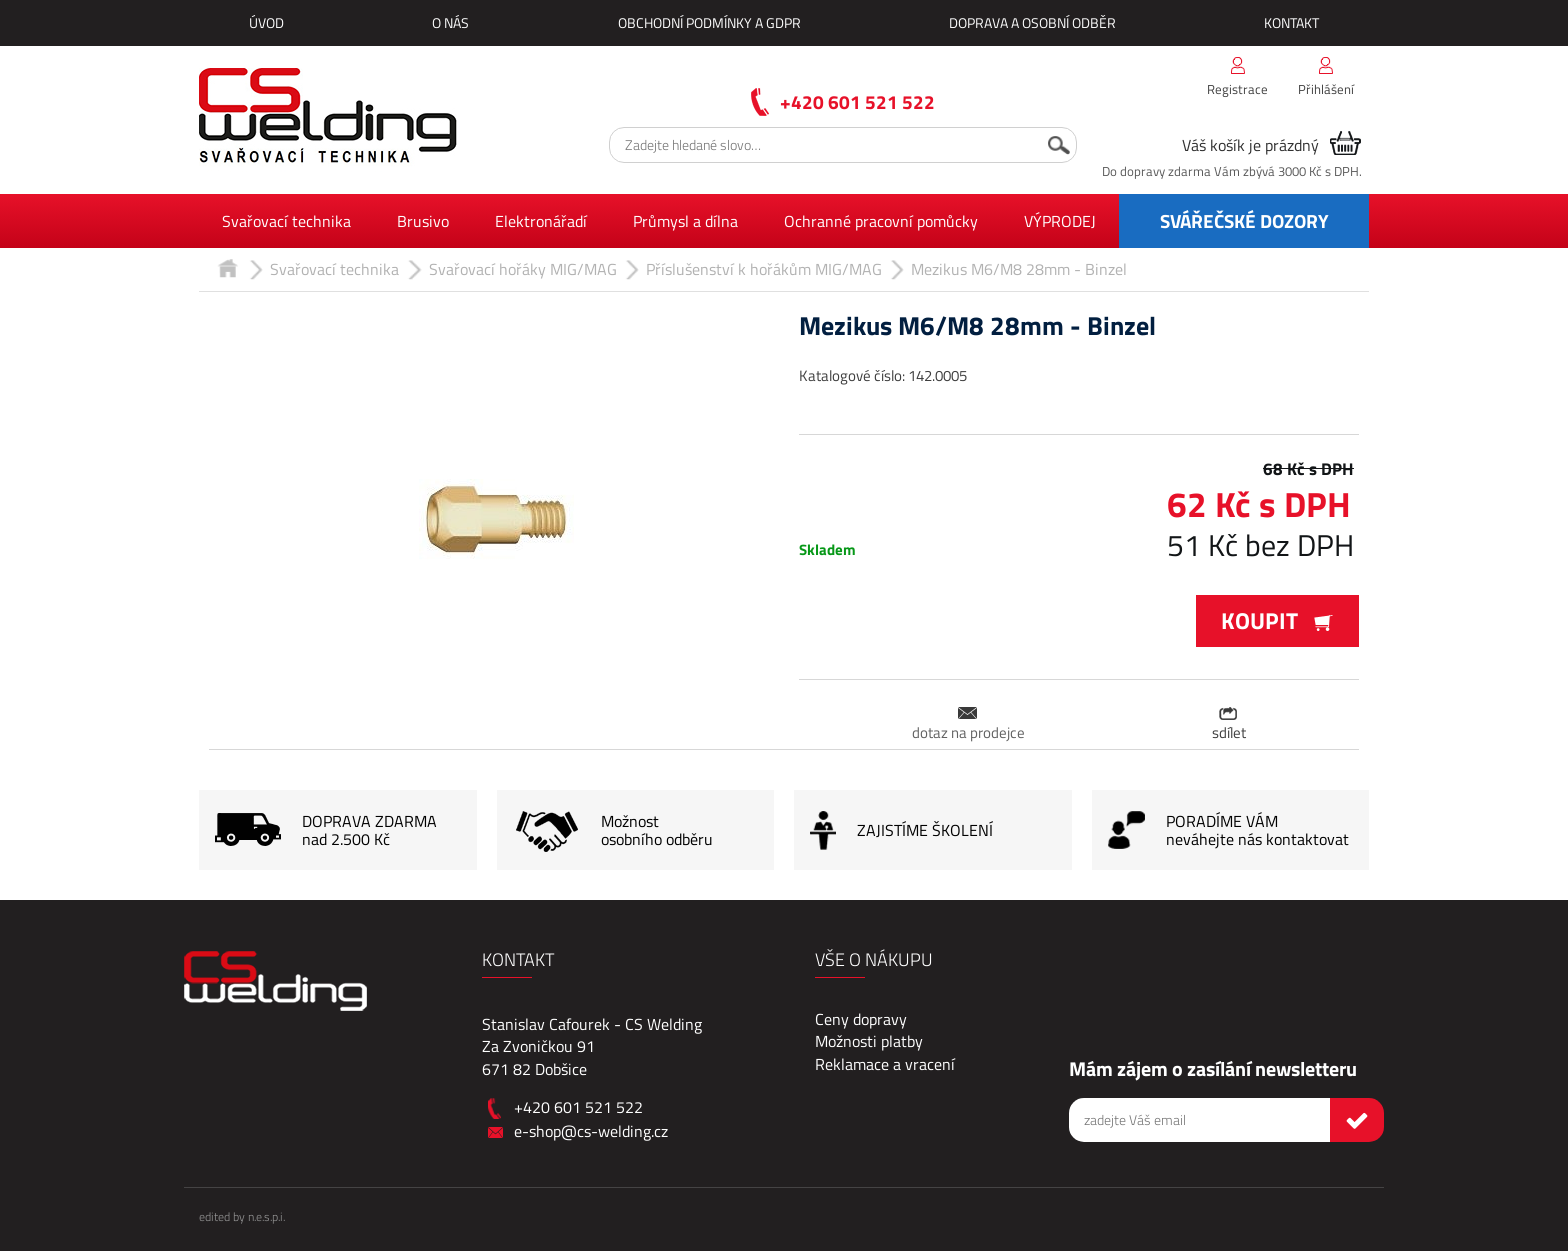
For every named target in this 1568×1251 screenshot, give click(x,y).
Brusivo (423, 221)
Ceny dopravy (861, 1019)
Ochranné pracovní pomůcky (881, 221)
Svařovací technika (286, 221)
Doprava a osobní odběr (1032, 22)
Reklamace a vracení (885, 1064)
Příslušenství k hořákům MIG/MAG (764, 269)
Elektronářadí (541, 221)
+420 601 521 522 (857, 101)
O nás (450, 22)
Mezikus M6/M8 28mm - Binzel (1019, 269)
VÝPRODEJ (1060, 221)
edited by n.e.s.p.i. (242, 1216)
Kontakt (1291, 22)
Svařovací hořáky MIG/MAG (523, 269)
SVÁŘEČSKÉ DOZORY (1244, 220)
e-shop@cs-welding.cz (591, 1131)
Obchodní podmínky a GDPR (709, 22)
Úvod (266, 22)
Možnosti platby (869, 1041)
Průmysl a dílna (685, 221)
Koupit (1277, 620)
